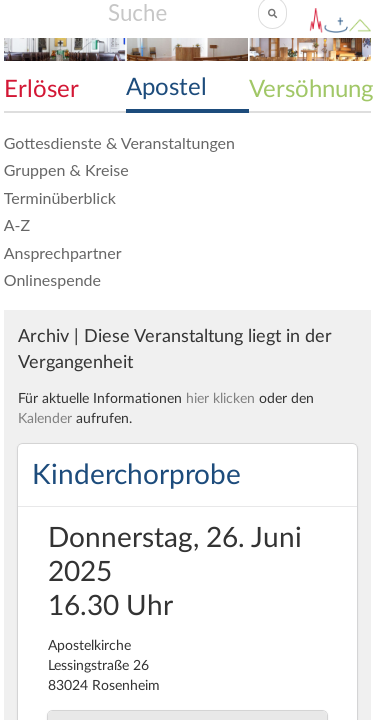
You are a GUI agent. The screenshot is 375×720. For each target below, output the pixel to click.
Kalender (45, 419)
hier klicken (220, 399)
